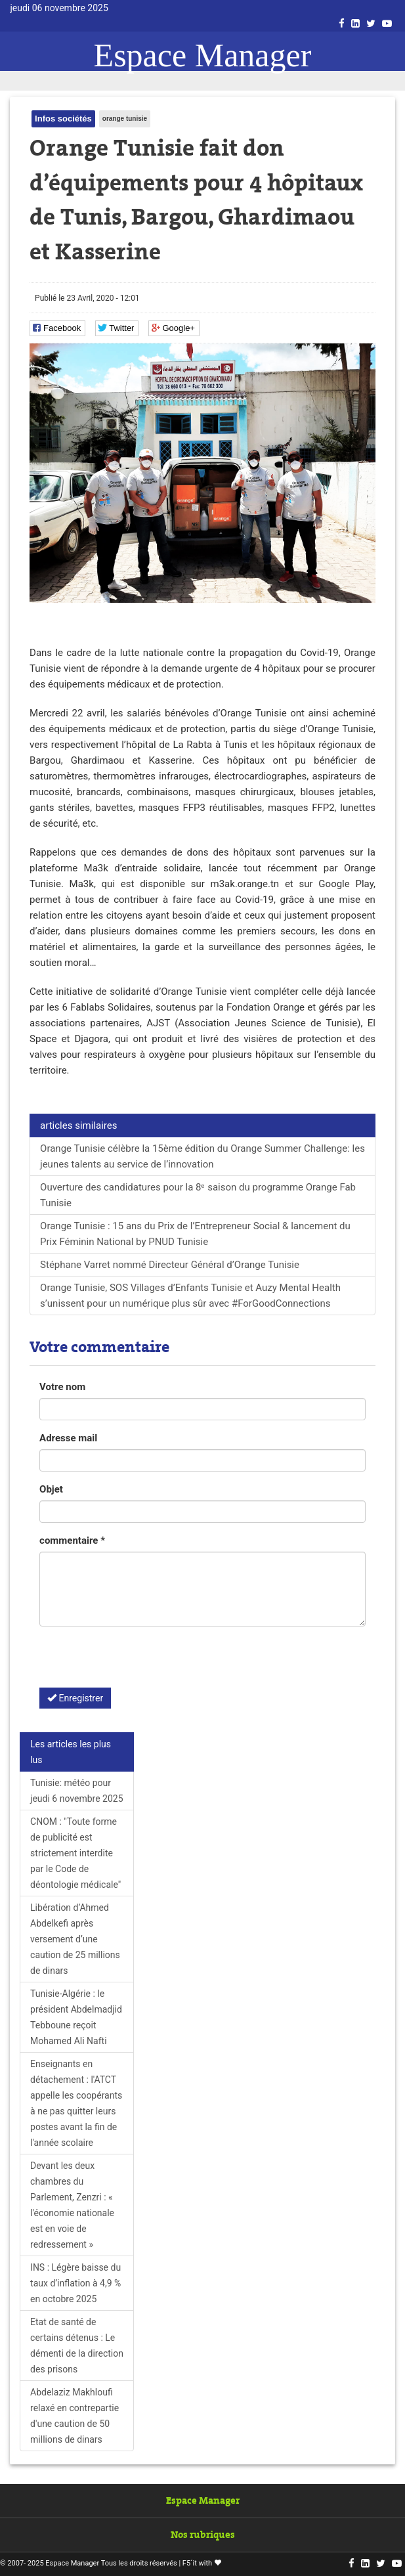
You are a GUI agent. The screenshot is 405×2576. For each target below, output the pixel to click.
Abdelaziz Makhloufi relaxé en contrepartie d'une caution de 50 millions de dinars (74, 2416)
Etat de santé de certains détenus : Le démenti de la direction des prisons (76, 2345)
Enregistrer (75, 1698)
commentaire (72, 1540)
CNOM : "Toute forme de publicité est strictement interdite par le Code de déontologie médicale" (75, 1853)
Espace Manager (203, 55)
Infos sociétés (63, 118)
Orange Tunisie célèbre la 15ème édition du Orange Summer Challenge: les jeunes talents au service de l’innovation (202, 1156)
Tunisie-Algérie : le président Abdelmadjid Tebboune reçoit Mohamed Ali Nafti (76, 2017)
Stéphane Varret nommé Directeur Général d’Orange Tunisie (169, 1265)
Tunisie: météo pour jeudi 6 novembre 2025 (76, 1791)
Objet (51, 1489)
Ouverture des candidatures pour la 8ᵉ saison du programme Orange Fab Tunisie (198, 1195)
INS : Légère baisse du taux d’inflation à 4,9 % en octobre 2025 (75, 2283)
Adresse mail (68, 1438)
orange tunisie (124, 118)
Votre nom (62, 1387)
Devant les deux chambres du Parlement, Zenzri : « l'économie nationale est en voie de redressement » (72, 2205)
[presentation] (139, 1662)
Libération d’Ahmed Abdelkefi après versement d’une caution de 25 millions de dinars (75, 1939)
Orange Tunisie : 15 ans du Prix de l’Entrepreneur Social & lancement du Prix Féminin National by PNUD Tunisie (195, 1234)
